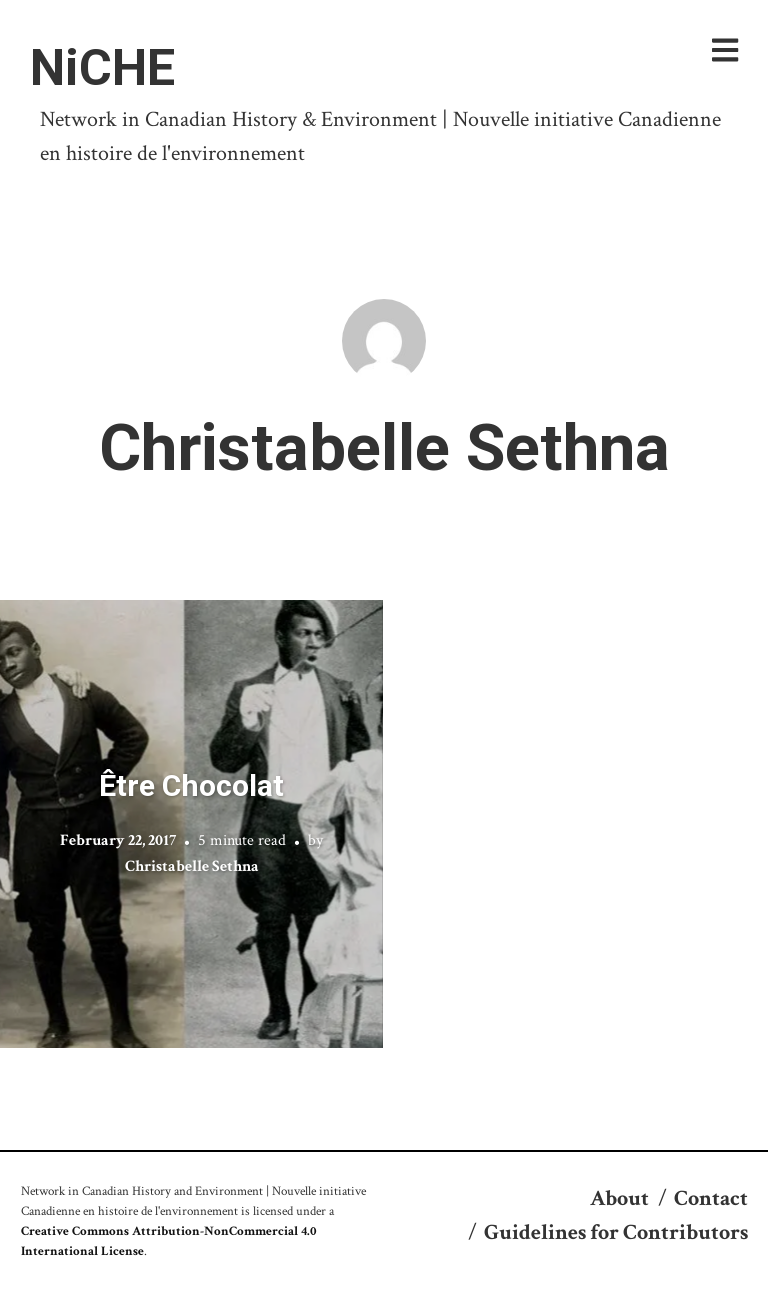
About (619, 1198)
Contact (711, 1198)
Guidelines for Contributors (616, 1232)
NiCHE (102, 68)
